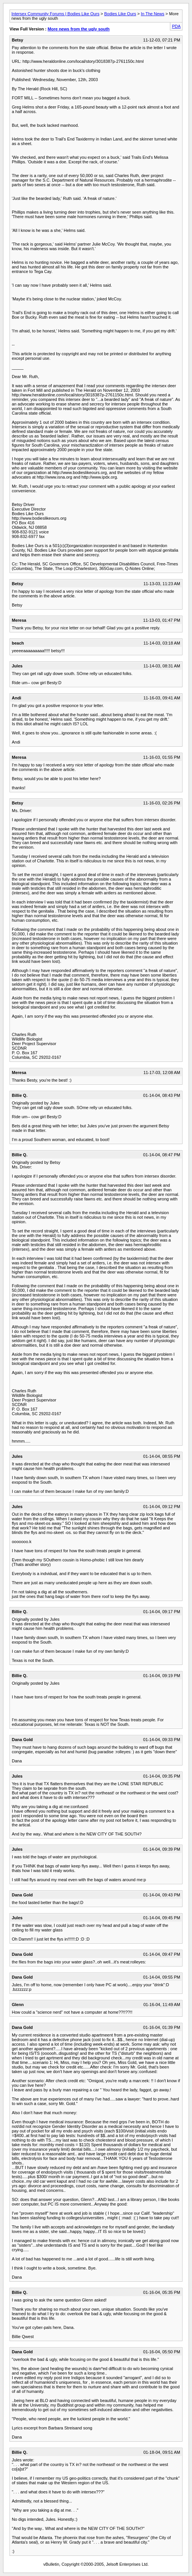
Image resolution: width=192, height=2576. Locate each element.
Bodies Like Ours (120, 13)
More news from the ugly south (79, 29)
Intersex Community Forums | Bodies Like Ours (55, 13)
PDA (176, 26)
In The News (153, 13)
